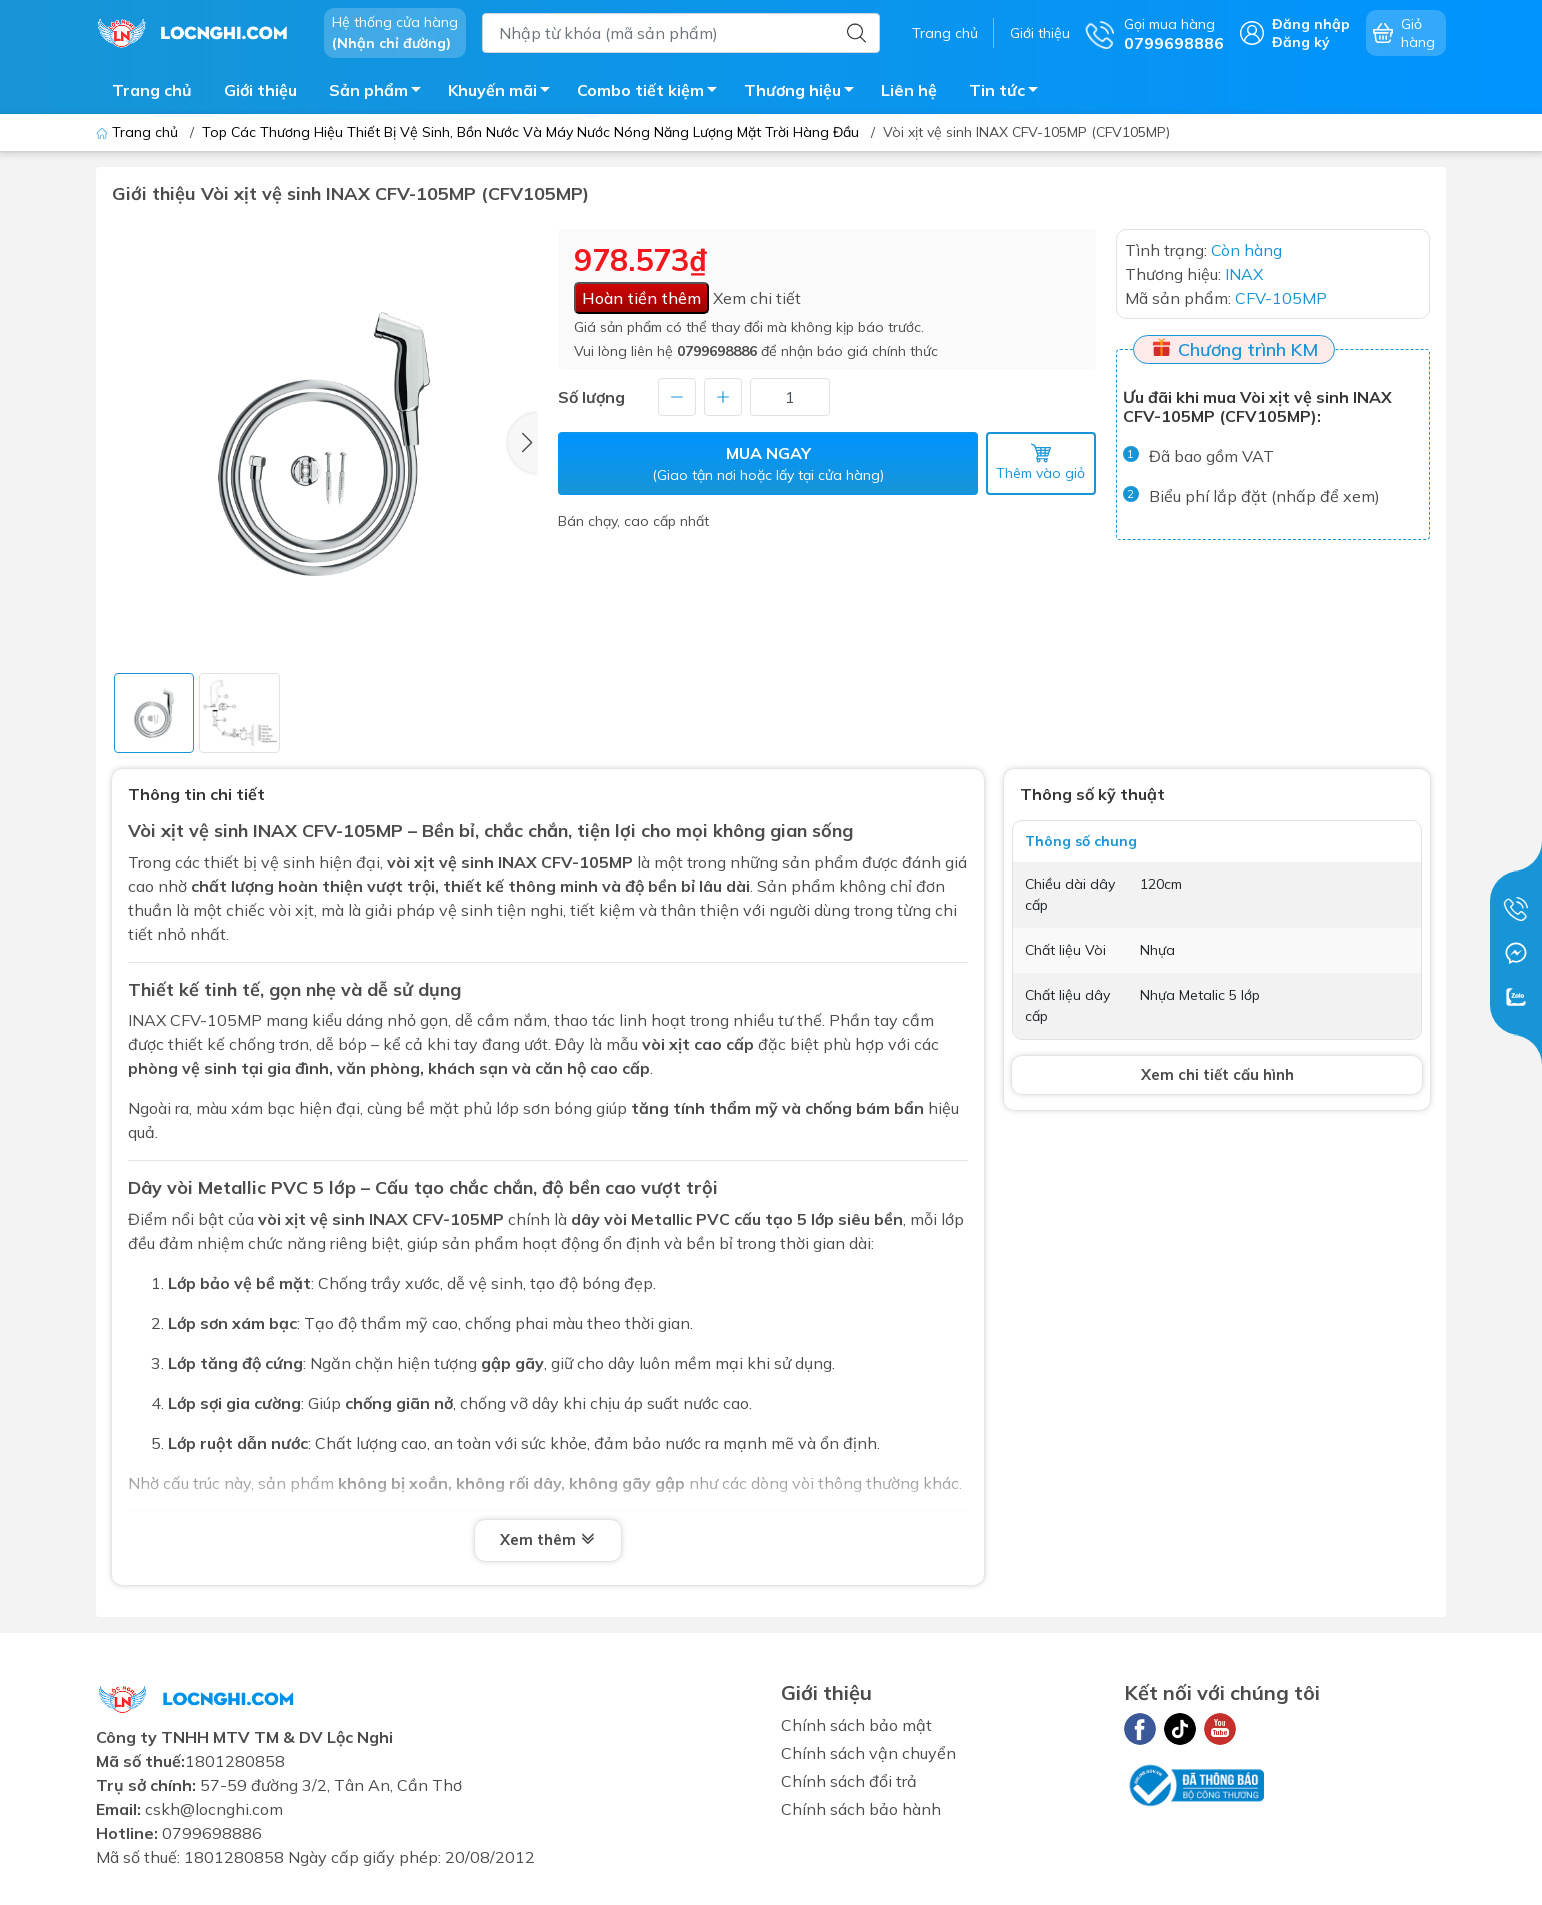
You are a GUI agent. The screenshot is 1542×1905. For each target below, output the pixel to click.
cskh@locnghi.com (214, 1809)
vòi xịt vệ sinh (440, 862)
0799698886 (717, 351)
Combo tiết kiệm (652, 93)
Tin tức (1009, 93)
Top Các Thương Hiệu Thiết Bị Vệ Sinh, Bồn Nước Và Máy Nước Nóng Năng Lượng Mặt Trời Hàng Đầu (530, 132)
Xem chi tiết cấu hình (1217, 1074)
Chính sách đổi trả (849, 1781)
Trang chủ (945, 33)
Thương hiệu (804, 93)
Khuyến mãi (504, 93)
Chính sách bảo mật (856, 1725)
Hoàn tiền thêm (641, 298)
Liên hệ (909, 90)
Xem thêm (548, 1541)
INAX (388, 1219)
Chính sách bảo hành (861, 1809)
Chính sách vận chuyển (868, 1753)
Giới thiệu (1040, 33)
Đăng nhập (1311, 24)
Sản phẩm (380, 93)
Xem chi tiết (757, 298)
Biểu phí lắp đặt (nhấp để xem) (1264, 496)
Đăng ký (1301, 42)
